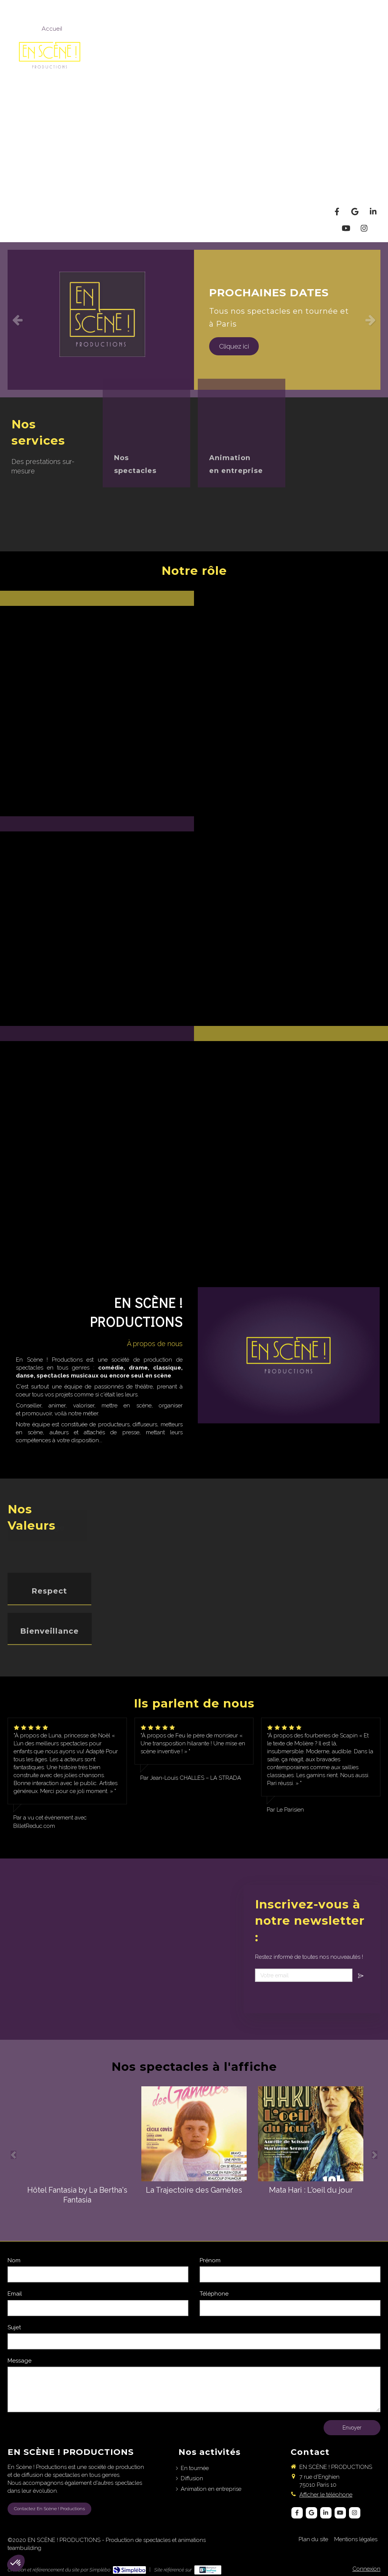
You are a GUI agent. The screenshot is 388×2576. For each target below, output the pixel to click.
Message (19, 2360)
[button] (97, 703)
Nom (14, 2260)
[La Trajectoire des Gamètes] (194, 2133)
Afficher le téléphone (325, 2494)
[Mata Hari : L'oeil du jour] (310, 2133)
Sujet (14, 2327)
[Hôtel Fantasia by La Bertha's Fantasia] (77, 2133)
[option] (194, 320)
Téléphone (214, 2293)
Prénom (210, 2260)
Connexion (366, 2568)
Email (15, 2293)
